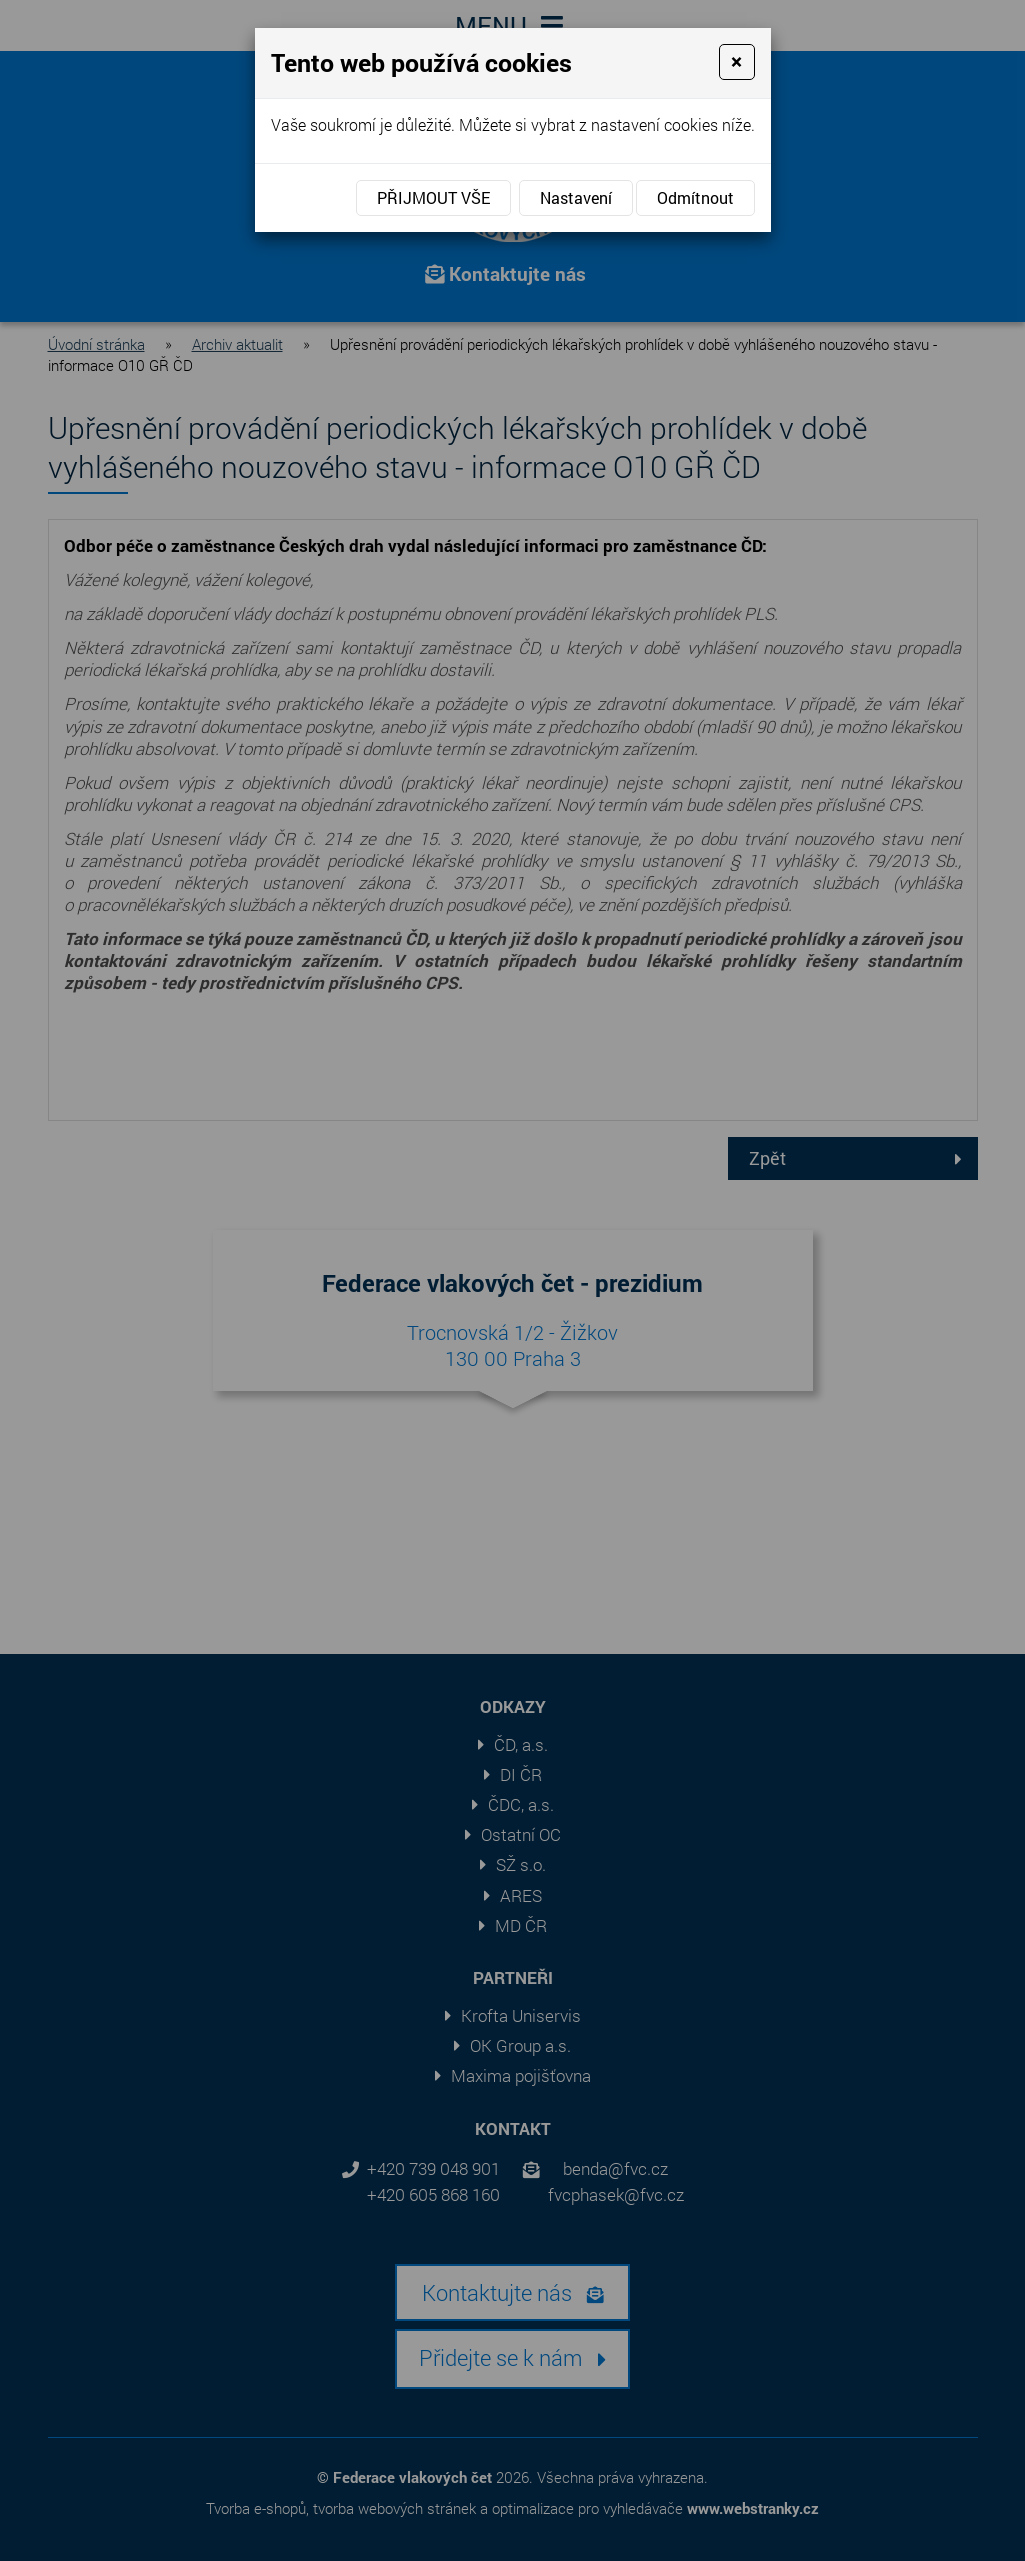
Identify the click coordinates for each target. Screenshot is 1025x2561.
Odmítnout (695, 197)
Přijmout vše (433, 197)
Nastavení (576, 197)
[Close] (736, 62)
